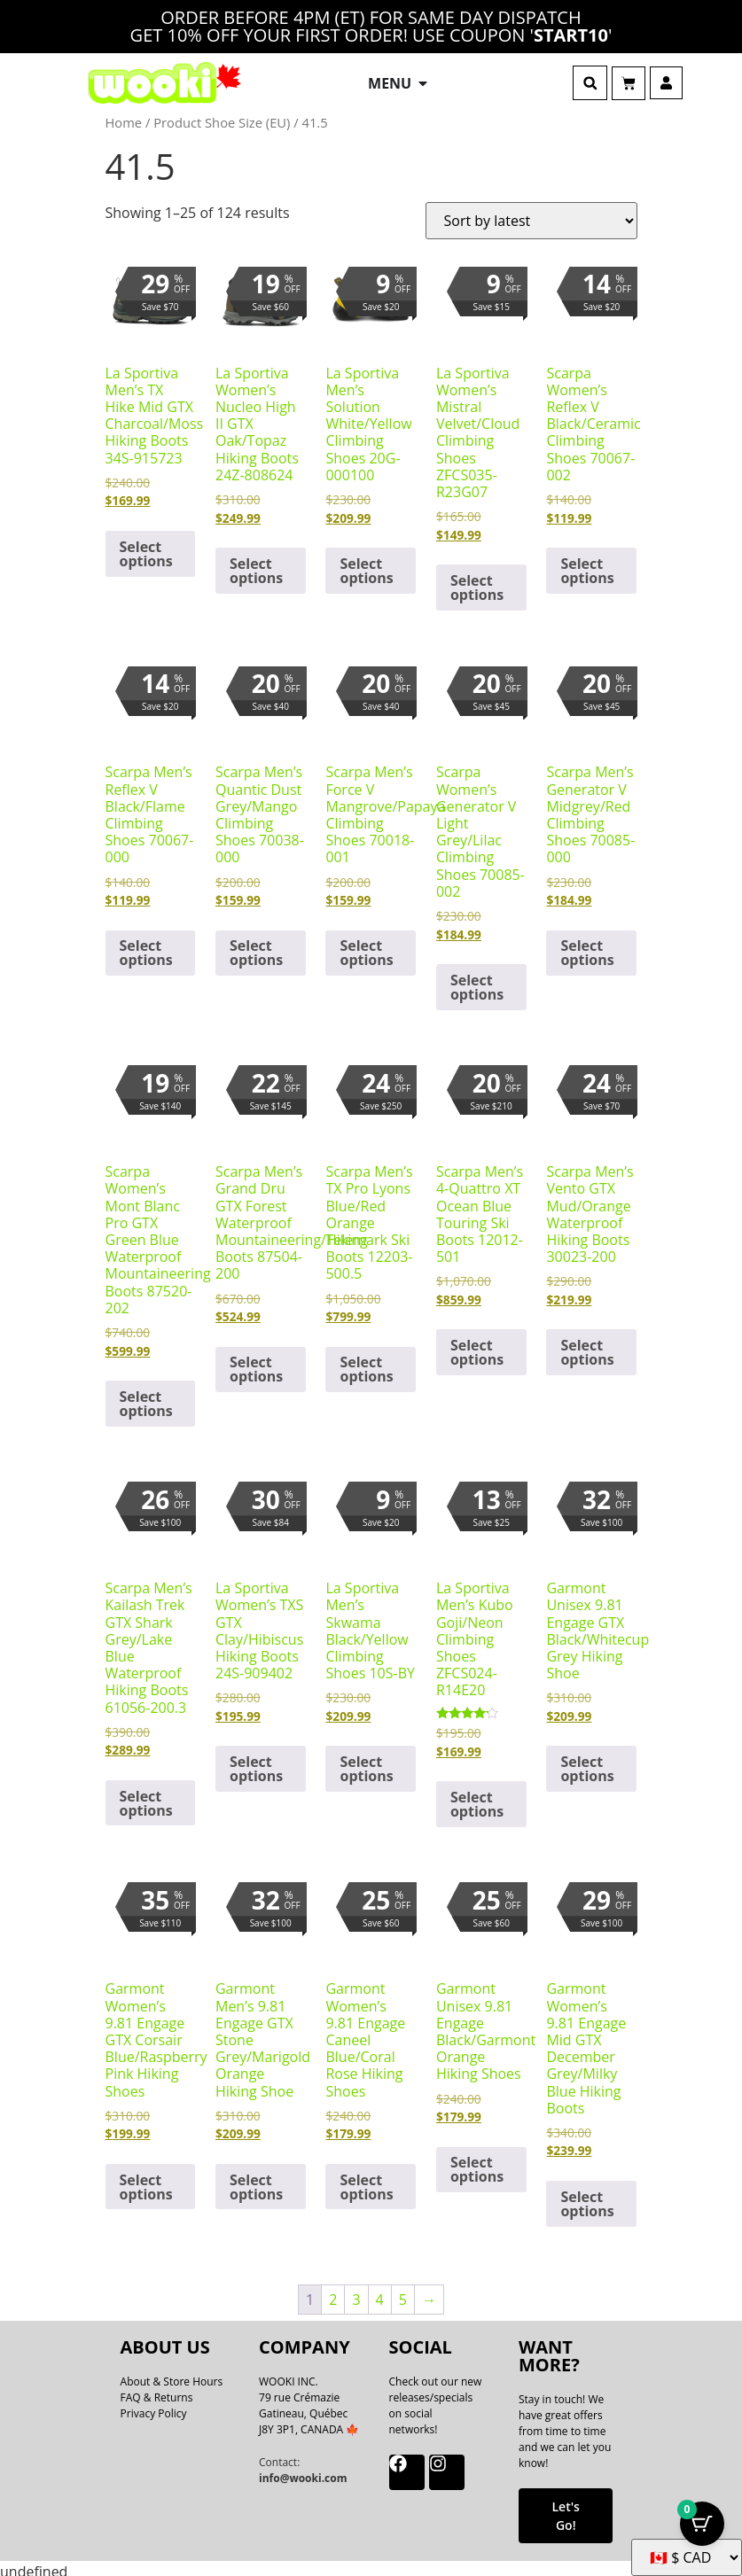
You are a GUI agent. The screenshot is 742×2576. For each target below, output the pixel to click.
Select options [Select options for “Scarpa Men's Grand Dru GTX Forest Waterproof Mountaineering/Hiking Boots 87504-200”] (256, 1363)
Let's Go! (565, 2509)
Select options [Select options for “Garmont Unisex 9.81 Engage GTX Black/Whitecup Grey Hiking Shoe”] (586, 1762)
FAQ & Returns (157, 2390)
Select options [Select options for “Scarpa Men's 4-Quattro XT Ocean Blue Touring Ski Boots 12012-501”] (477, 1346)
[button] (590, 80)
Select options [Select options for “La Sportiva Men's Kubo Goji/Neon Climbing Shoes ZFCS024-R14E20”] (477, 1798)
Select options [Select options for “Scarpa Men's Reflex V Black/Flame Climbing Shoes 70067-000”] (146, 946)
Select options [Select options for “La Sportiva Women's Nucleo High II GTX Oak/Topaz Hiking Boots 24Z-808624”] (256, 564)
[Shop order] (531, 214)
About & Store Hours (172, 2374)
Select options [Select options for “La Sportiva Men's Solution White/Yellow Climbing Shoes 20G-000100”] (366, 564)
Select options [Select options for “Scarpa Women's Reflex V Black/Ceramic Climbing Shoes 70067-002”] (586, 564)
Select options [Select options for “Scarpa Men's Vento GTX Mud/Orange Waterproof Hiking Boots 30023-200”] (586, 1346)
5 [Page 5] (403, 2292)
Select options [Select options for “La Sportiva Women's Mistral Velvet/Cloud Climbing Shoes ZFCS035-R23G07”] (477, 581)
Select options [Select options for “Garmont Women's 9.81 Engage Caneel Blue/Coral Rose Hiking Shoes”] (366, 2180)
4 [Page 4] (380, 2292)
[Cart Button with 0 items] (702, 2532)
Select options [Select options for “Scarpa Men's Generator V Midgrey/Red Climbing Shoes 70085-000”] (586, 946)
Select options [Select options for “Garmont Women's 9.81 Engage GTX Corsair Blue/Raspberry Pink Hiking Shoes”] (146, 2180)
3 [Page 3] (356, 2292)
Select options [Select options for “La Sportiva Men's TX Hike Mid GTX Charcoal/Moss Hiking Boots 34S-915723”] (146, 547)
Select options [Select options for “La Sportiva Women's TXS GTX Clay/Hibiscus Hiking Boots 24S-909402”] (256, 1762)
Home (124, 116)
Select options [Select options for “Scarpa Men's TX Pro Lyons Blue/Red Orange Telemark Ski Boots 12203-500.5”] (366, 1363)
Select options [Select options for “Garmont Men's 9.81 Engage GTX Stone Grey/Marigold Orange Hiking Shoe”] (256, 2180)
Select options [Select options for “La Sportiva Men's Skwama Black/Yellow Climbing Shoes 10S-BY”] (366, 1762)
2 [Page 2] (333, 2292)
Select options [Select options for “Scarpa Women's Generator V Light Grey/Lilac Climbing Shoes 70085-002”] (477, 981)
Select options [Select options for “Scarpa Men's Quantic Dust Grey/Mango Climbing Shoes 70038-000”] (256, 946)
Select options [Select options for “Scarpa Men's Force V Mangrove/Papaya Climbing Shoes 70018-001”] (366, 946)
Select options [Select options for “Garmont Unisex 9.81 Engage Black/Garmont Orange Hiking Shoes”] (477, 2163)
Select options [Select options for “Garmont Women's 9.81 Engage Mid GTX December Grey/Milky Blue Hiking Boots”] (586, 2197)
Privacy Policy (154, 2406)
